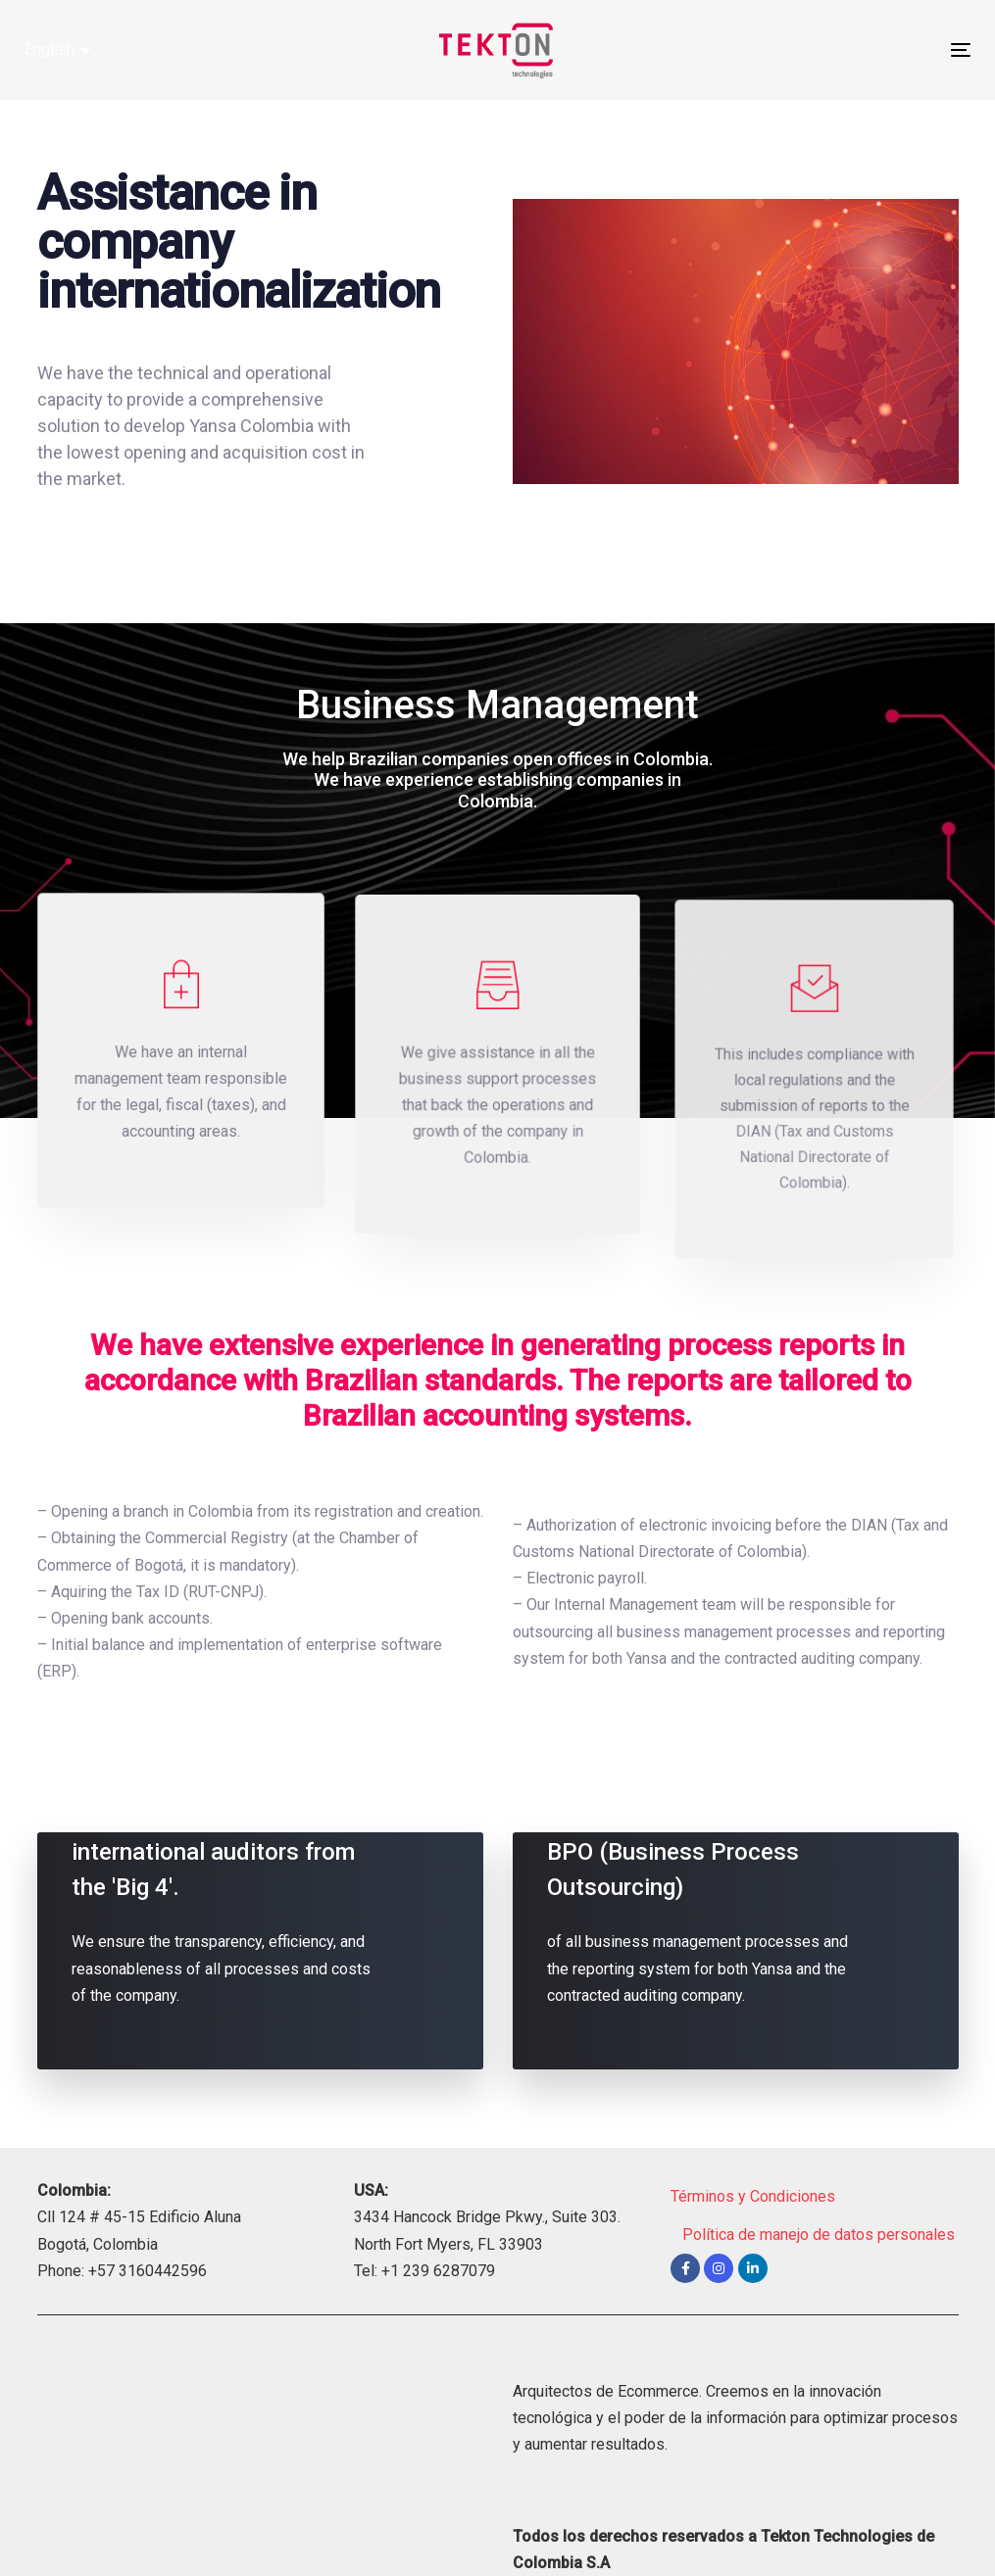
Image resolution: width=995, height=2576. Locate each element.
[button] (57, 49)
